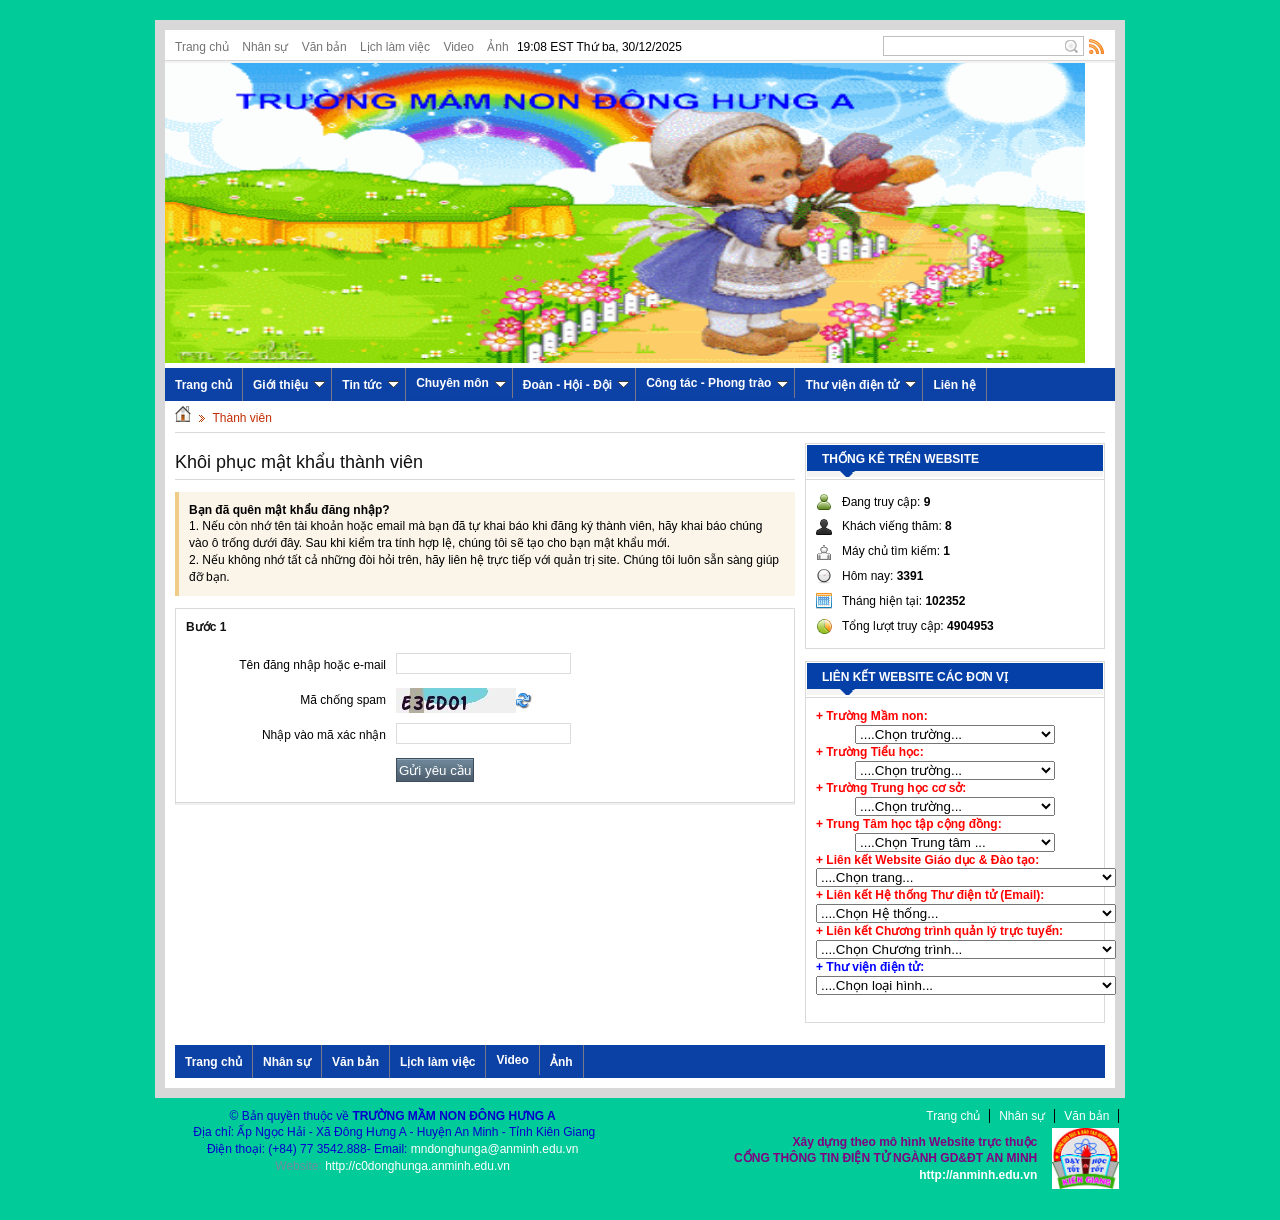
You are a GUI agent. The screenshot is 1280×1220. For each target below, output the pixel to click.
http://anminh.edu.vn (978, 1175)
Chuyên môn (461, 383)
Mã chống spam (343, 700)
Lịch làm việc (395, 47)
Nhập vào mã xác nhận (324, 735)
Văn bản (324, 47)
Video (458, 47)
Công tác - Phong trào (717, 383)
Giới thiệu (289, 385)
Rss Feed (1097, 46)
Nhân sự (265, 47)
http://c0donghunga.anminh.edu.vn (417, 1166)
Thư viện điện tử (860, 385)
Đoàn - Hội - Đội (576, 385)
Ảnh (497, 47)
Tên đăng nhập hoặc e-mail (312, 665)
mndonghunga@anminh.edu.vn (495, 1149)
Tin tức (370, 385)
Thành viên (241, 418)
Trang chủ (202, 47)
